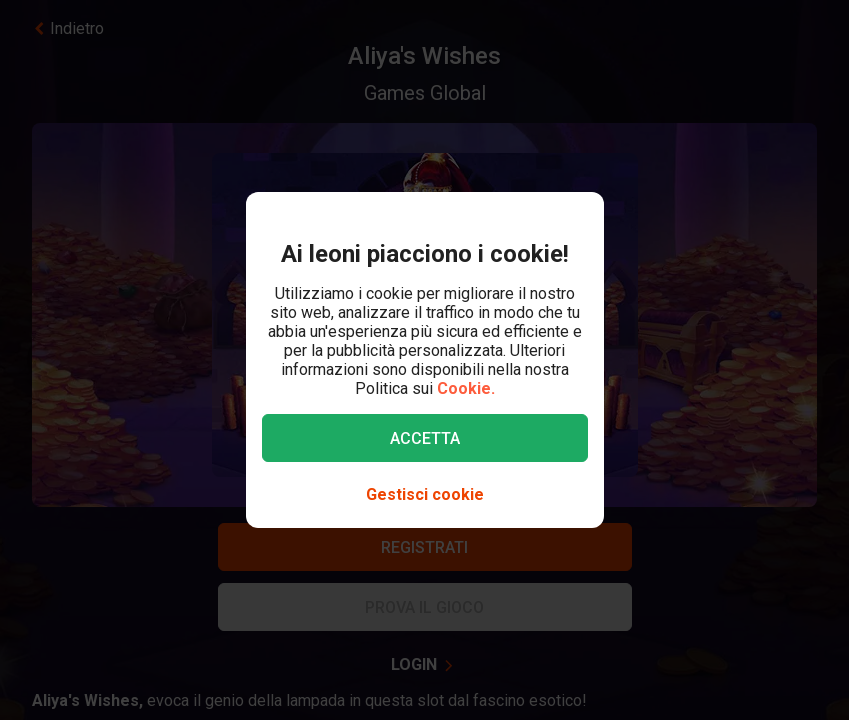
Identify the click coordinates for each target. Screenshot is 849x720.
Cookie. (466, 388)
